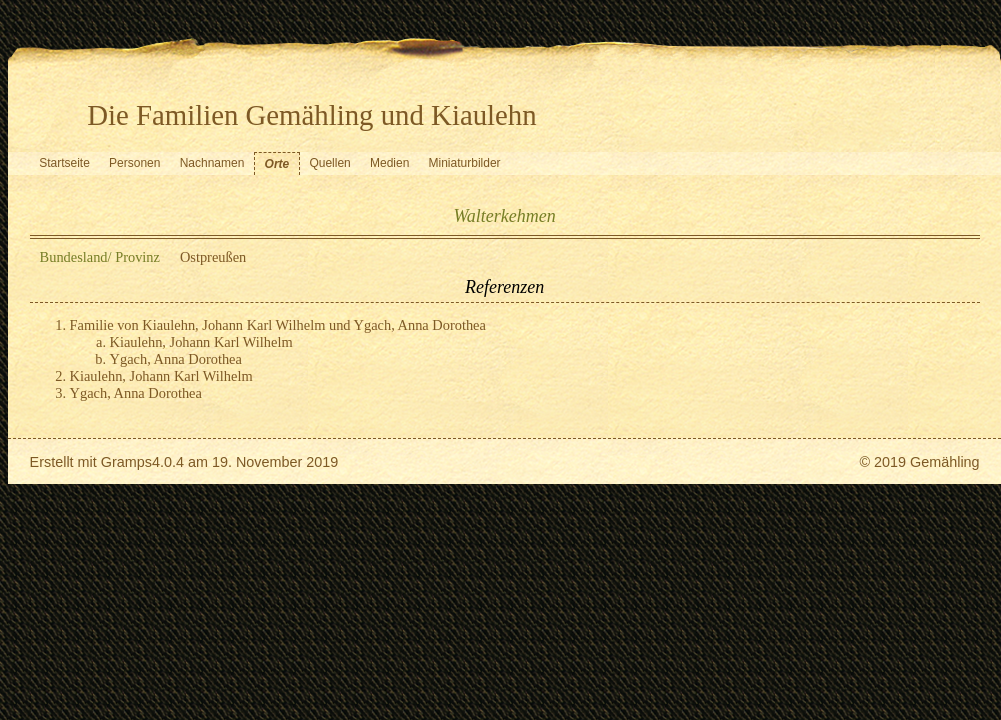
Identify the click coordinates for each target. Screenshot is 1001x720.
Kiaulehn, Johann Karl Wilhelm (201, 342)
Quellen (329, 163)
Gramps (126, 462)
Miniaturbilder (465, 163)
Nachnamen (212, 163)
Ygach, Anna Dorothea (176, 359)
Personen (134, 163)
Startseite (64, 163)
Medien (389, 163)
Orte (277, 164)
